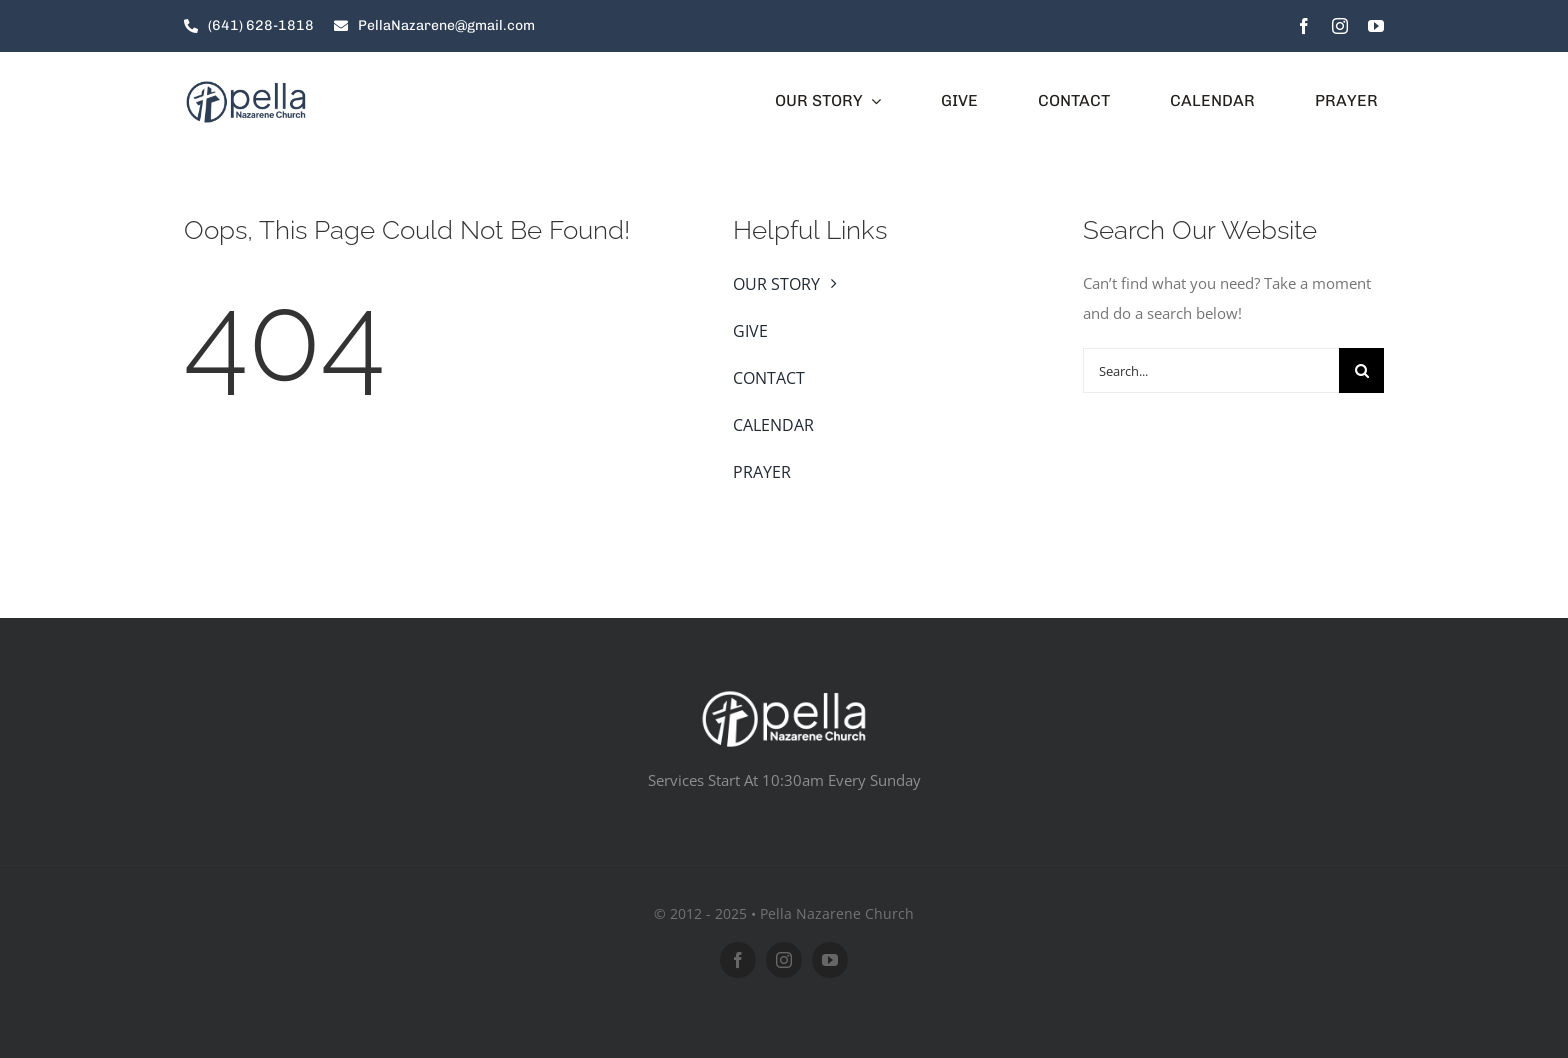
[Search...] (1211, 370)
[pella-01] (246, 86)
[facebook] (1304, 26)
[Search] (1361, 370)
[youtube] (1376, 26)
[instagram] (1340, 26)
